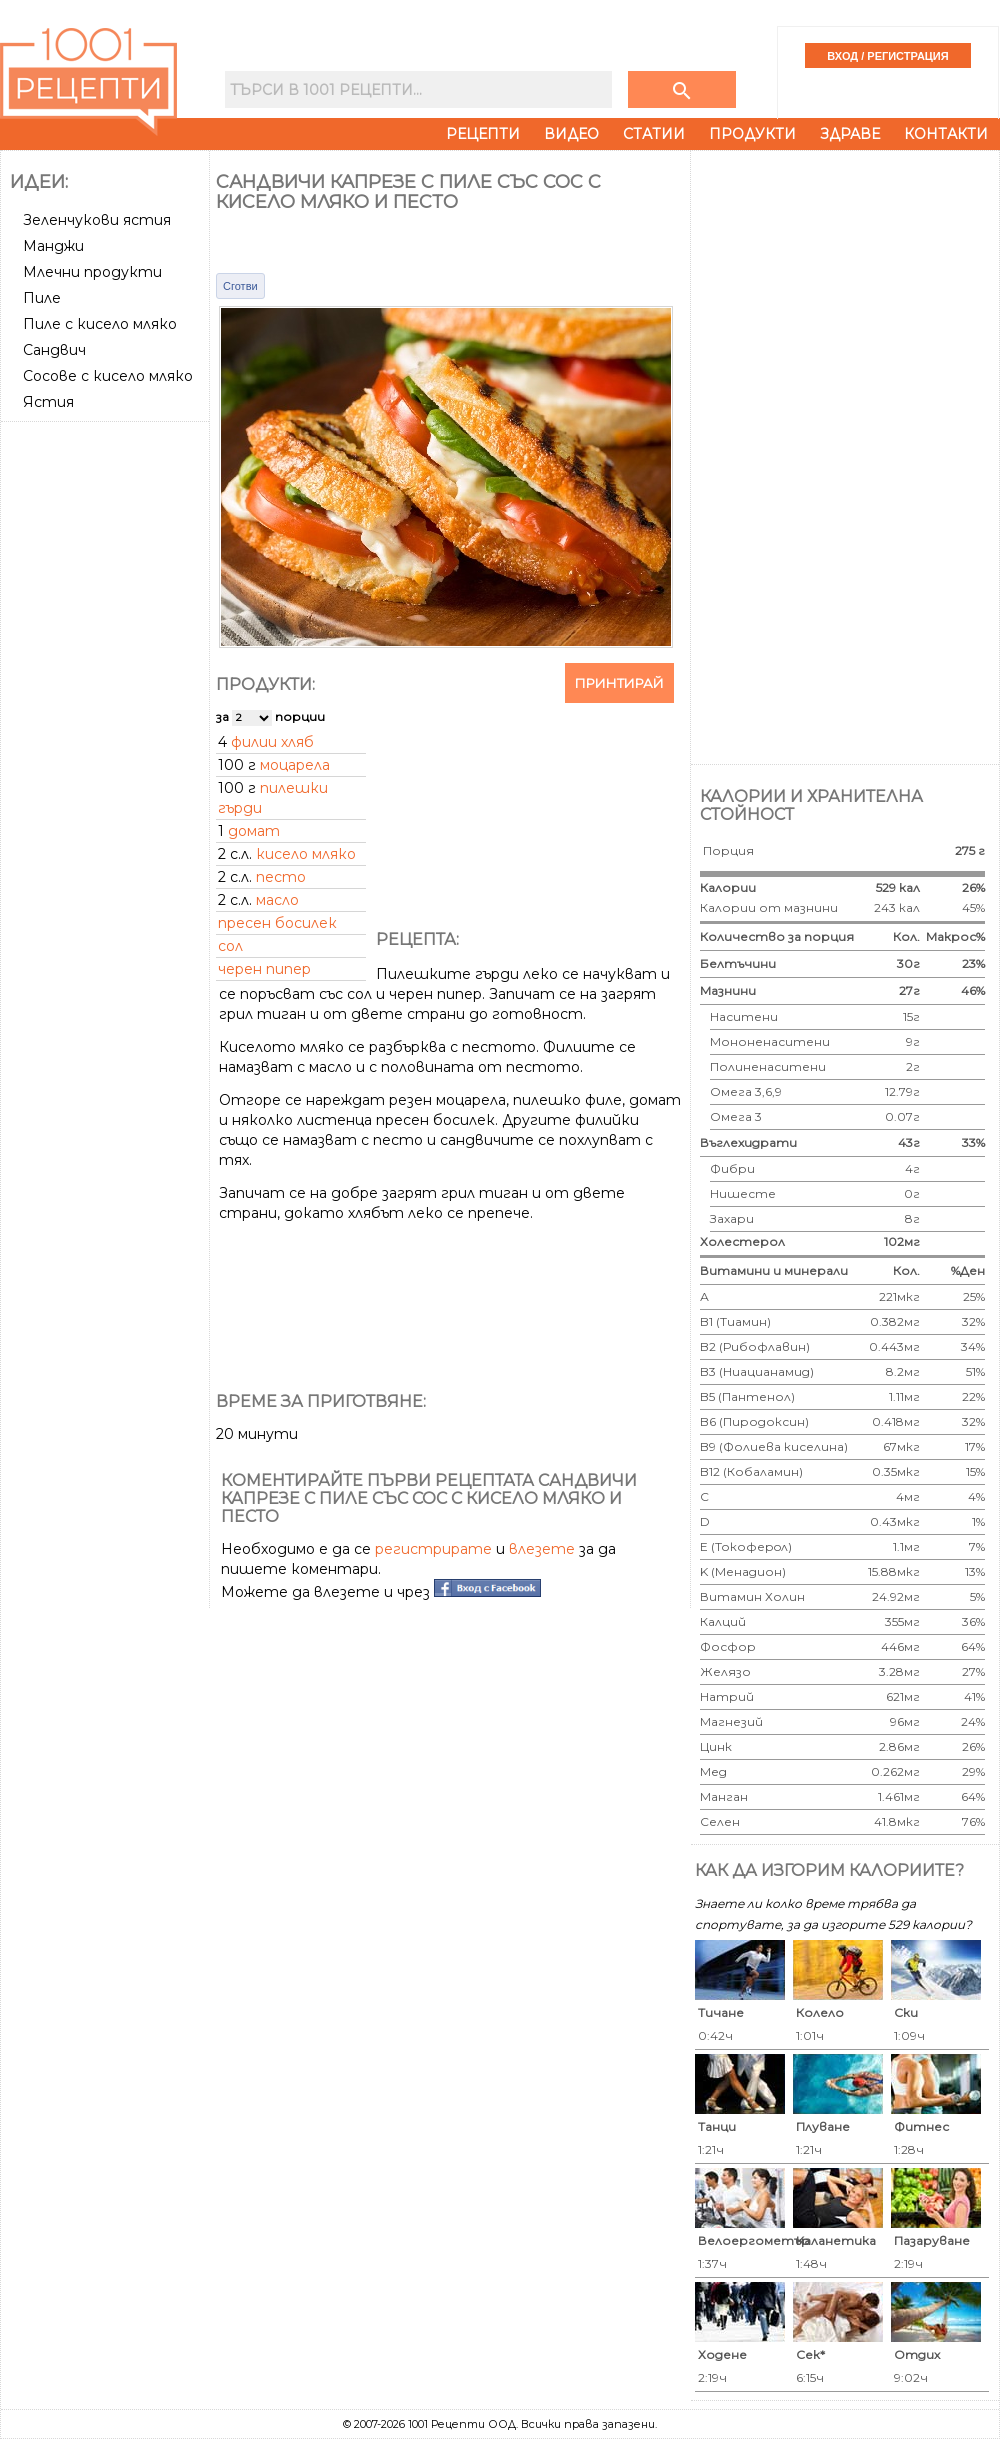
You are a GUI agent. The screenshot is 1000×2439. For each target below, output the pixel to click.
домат (254, 831)
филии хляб (272, 742)
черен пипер (264, 969)
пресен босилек (277, 923)
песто (281, 877)
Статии (654, 134)
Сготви (240, 286)
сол (230, 946)
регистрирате (433, 1549)
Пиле (42, 298)
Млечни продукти (92, 272)
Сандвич (54, 350)
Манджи (53, 246)
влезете (542, 1549)
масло (277, 900)
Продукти (752, 134)
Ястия (48, 402)
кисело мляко (306, 854)
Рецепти (483, 134)
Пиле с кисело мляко (100, 324)
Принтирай (619, 683)
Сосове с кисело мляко (108, 376)
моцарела (295, 765)
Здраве (850, 134)
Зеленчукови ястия (97, 220)
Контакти (946, 134)
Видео (571, 134)
